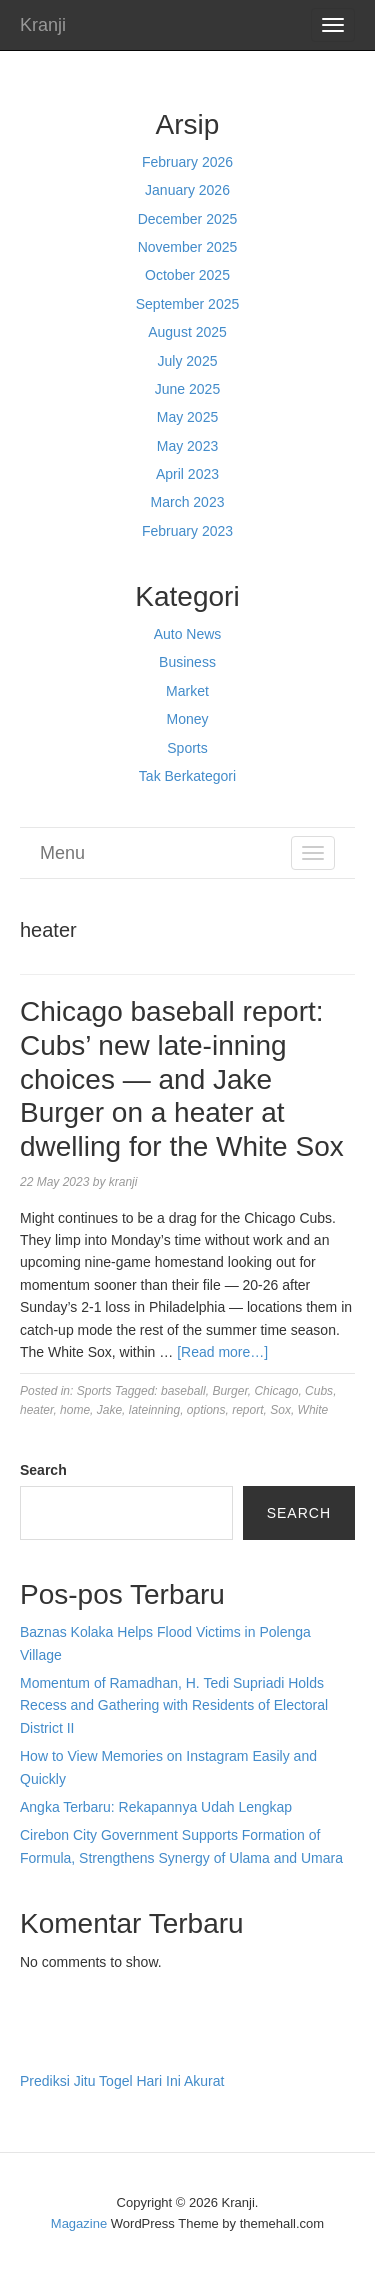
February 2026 (187, 162)
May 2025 (187, 417)
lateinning (154, 1410)
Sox (280, 1410)
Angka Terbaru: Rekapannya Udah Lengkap (156, 1807)
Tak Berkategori (187, 776)
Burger (229, 1391)
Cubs (319, 1391)
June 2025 (187, 389)
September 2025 (188, 304)
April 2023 (187, 474)
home (75, 1410)
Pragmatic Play (67, 2029)
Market (187, 691)
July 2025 (188, 361)
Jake (109, 1410)
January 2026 (187, 190)
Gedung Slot (59, 2006)
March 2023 (188, 502)
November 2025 (188, 247)
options (206, 1410)
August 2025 (187, 332)
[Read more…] (222, 1352)
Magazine (79, 2223)
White (313, 1410)
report (247, 1410)
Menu (62, 853)
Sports (187, 748)
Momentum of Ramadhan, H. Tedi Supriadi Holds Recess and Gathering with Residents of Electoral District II (174, 1705)
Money (187, 719)
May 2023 (187, 446)
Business (187, 662)
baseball (183, 1391)
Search (43, 1470)
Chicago (276, 1391)
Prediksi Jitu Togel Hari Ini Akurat (122, 2081)
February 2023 (187, 531)
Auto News (188, 634)
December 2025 (188, 219)
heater (36, 1410)
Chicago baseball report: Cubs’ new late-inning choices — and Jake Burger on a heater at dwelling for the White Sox (182, 1078)
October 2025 (187, 275)
